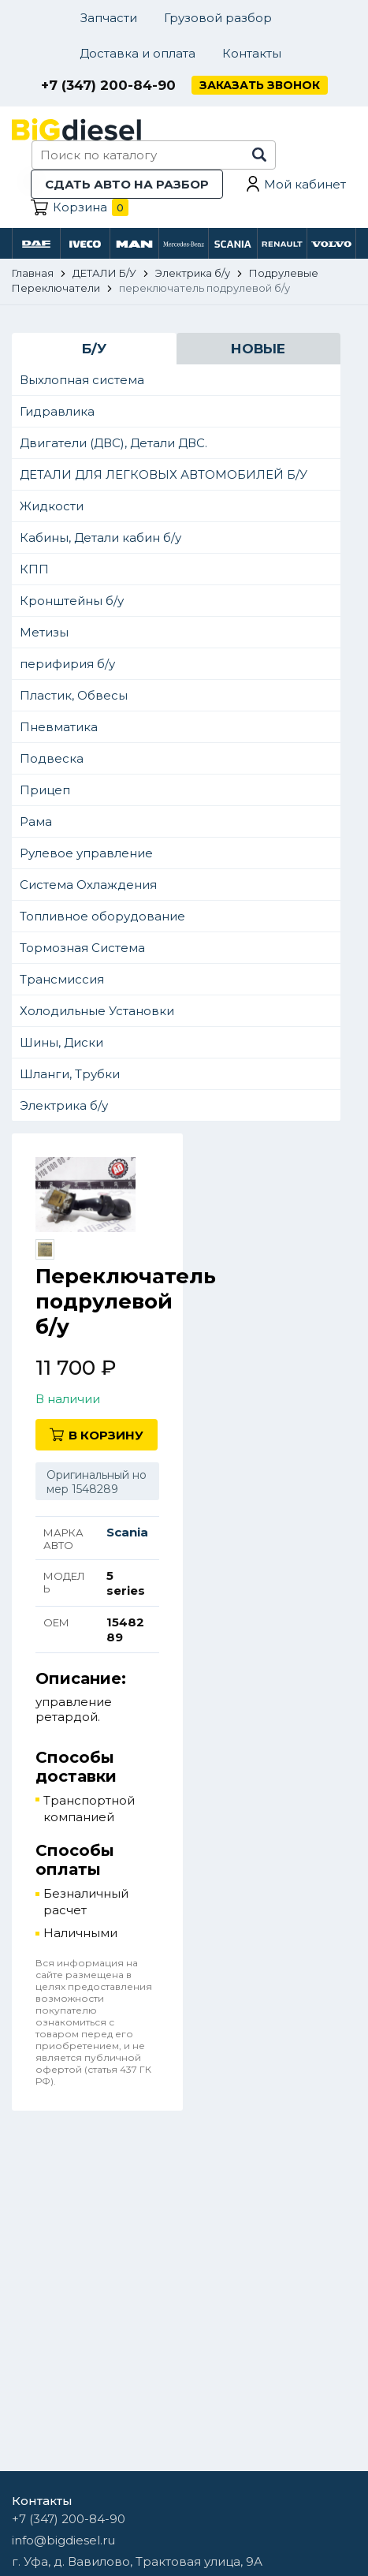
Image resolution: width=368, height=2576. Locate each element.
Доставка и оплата (137, 53)
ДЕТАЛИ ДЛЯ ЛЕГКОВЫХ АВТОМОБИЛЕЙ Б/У (163, 474)
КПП (34, 569)
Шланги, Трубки (70, 1073)
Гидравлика (57, 411)
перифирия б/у (67, 663)
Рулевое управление (86, 853)
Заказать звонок (259, 85)
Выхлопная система (82, 379)
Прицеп (45, 789)
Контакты (251, 53)
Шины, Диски (61, 1042)
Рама (36, 821)
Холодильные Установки (97, 1010)
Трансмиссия (62, 979)
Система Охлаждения (88, 884)
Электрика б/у (64, 1105)
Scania (127, 1532)
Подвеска (52, 758)
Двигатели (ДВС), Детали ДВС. (113, 442)
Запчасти (108, 17)
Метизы (44, 632)
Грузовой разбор (218, 17)
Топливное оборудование (102, 916)
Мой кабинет (305, 184)
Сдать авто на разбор (127, 184)
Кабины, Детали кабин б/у (100, 537)
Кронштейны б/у (72, 600)
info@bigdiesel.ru (63, 2540)
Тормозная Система (82, 947)
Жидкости (52, 505)
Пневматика (59, 726)
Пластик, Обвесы (74, 695)
